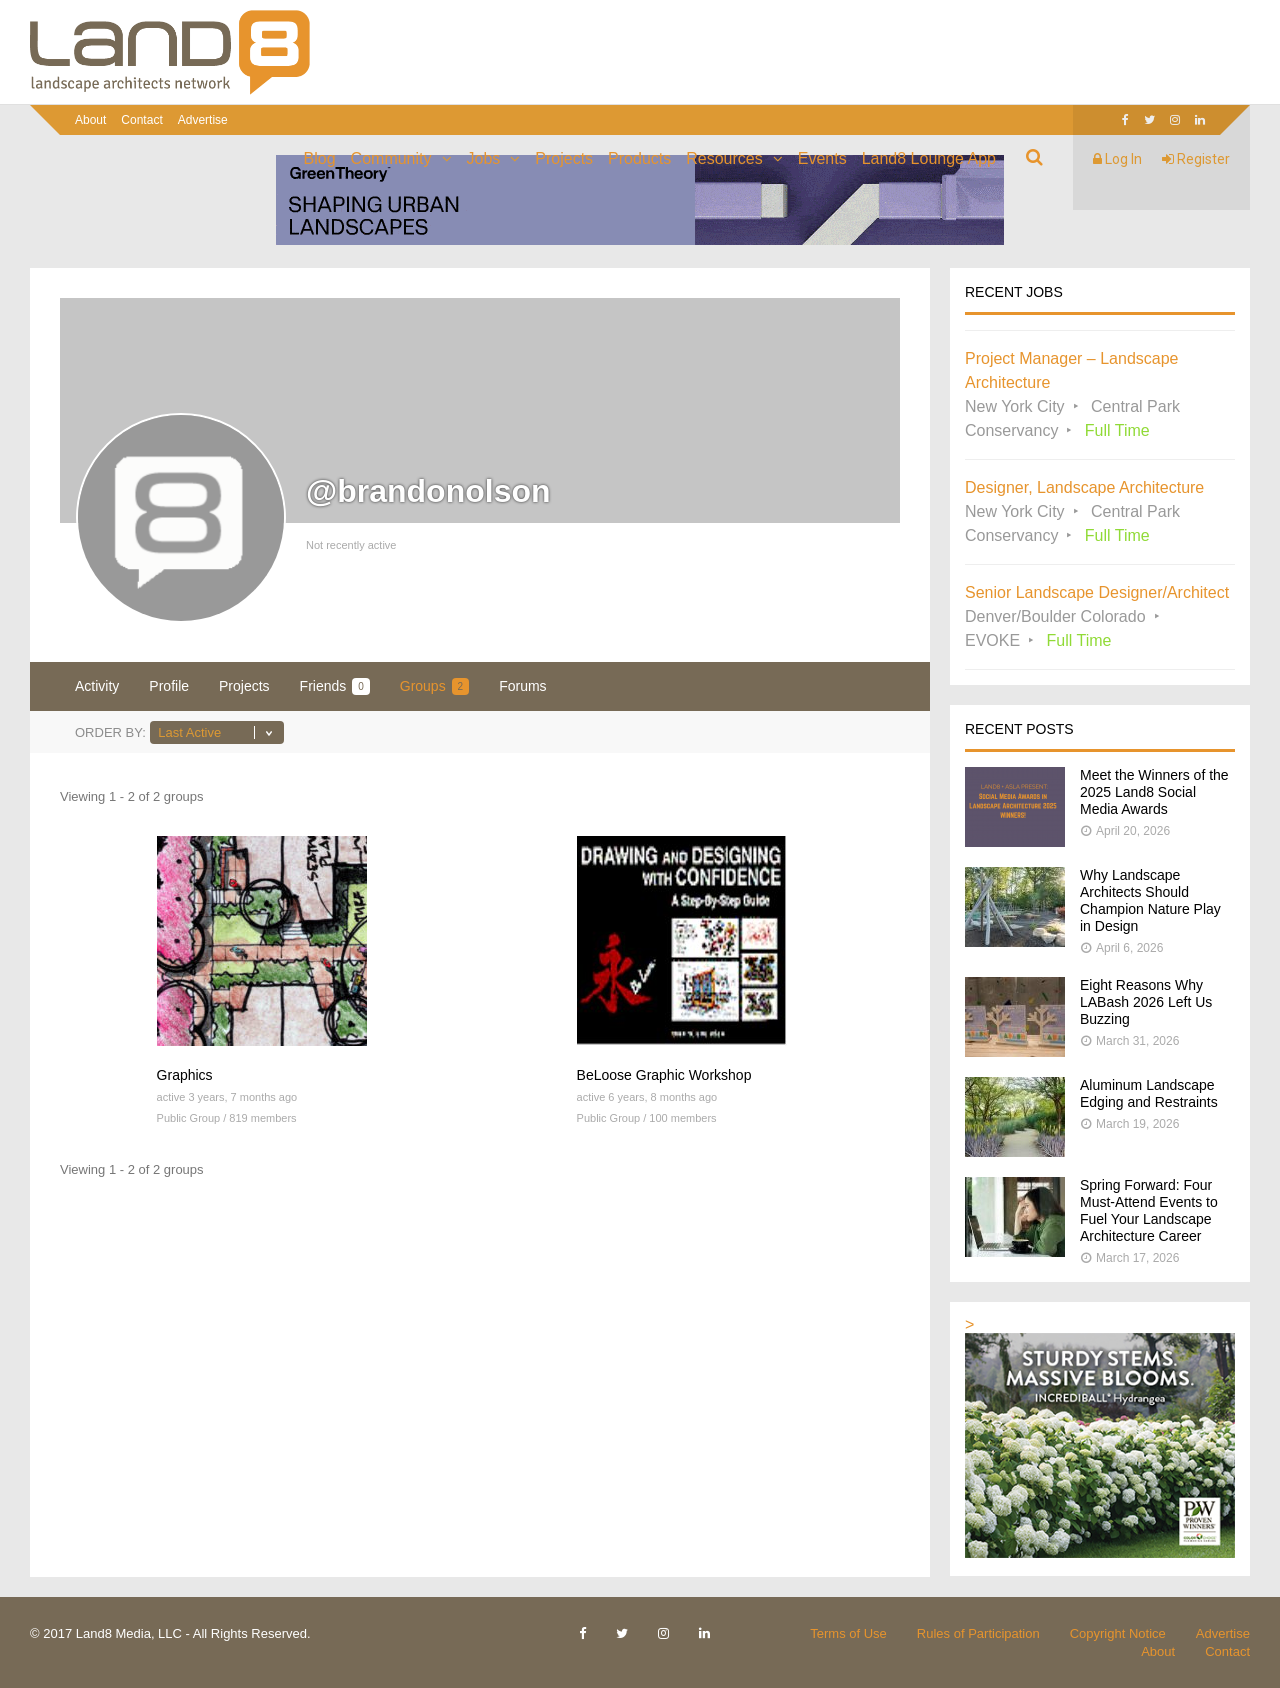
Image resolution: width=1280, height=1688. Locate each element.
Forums (522, 686)
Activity (97, 686)
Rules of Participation (978, 1633)
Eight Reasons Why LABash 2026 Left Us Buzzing (1146, 1002)
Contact (141, 120)
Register (1196, 159)
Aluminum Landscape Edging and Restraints (1149, 1093)
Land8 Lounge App (929, 158)
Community (391, 158)
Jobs (484, 158)
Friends (335, 686)
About (90, 120)
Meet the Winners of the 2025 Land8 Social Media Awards (1154, 792)
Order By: (110, 732)
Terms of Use (848, 1633)
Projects (564, 158)
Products (639, 158)
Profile (169, 686)
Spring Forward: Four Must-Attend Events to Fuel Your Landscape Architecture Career (1149, 1210)
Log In (1117, 159)
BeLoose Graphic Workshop (664, 1075)
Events (822, 158)
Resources (724, 158)
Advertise (203, 120)
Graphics (185, 1075)
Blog (320, 158)
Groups (434, 686)
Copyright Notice (1118, 1633)
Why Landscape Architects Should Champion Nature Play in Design (1150, 900)
